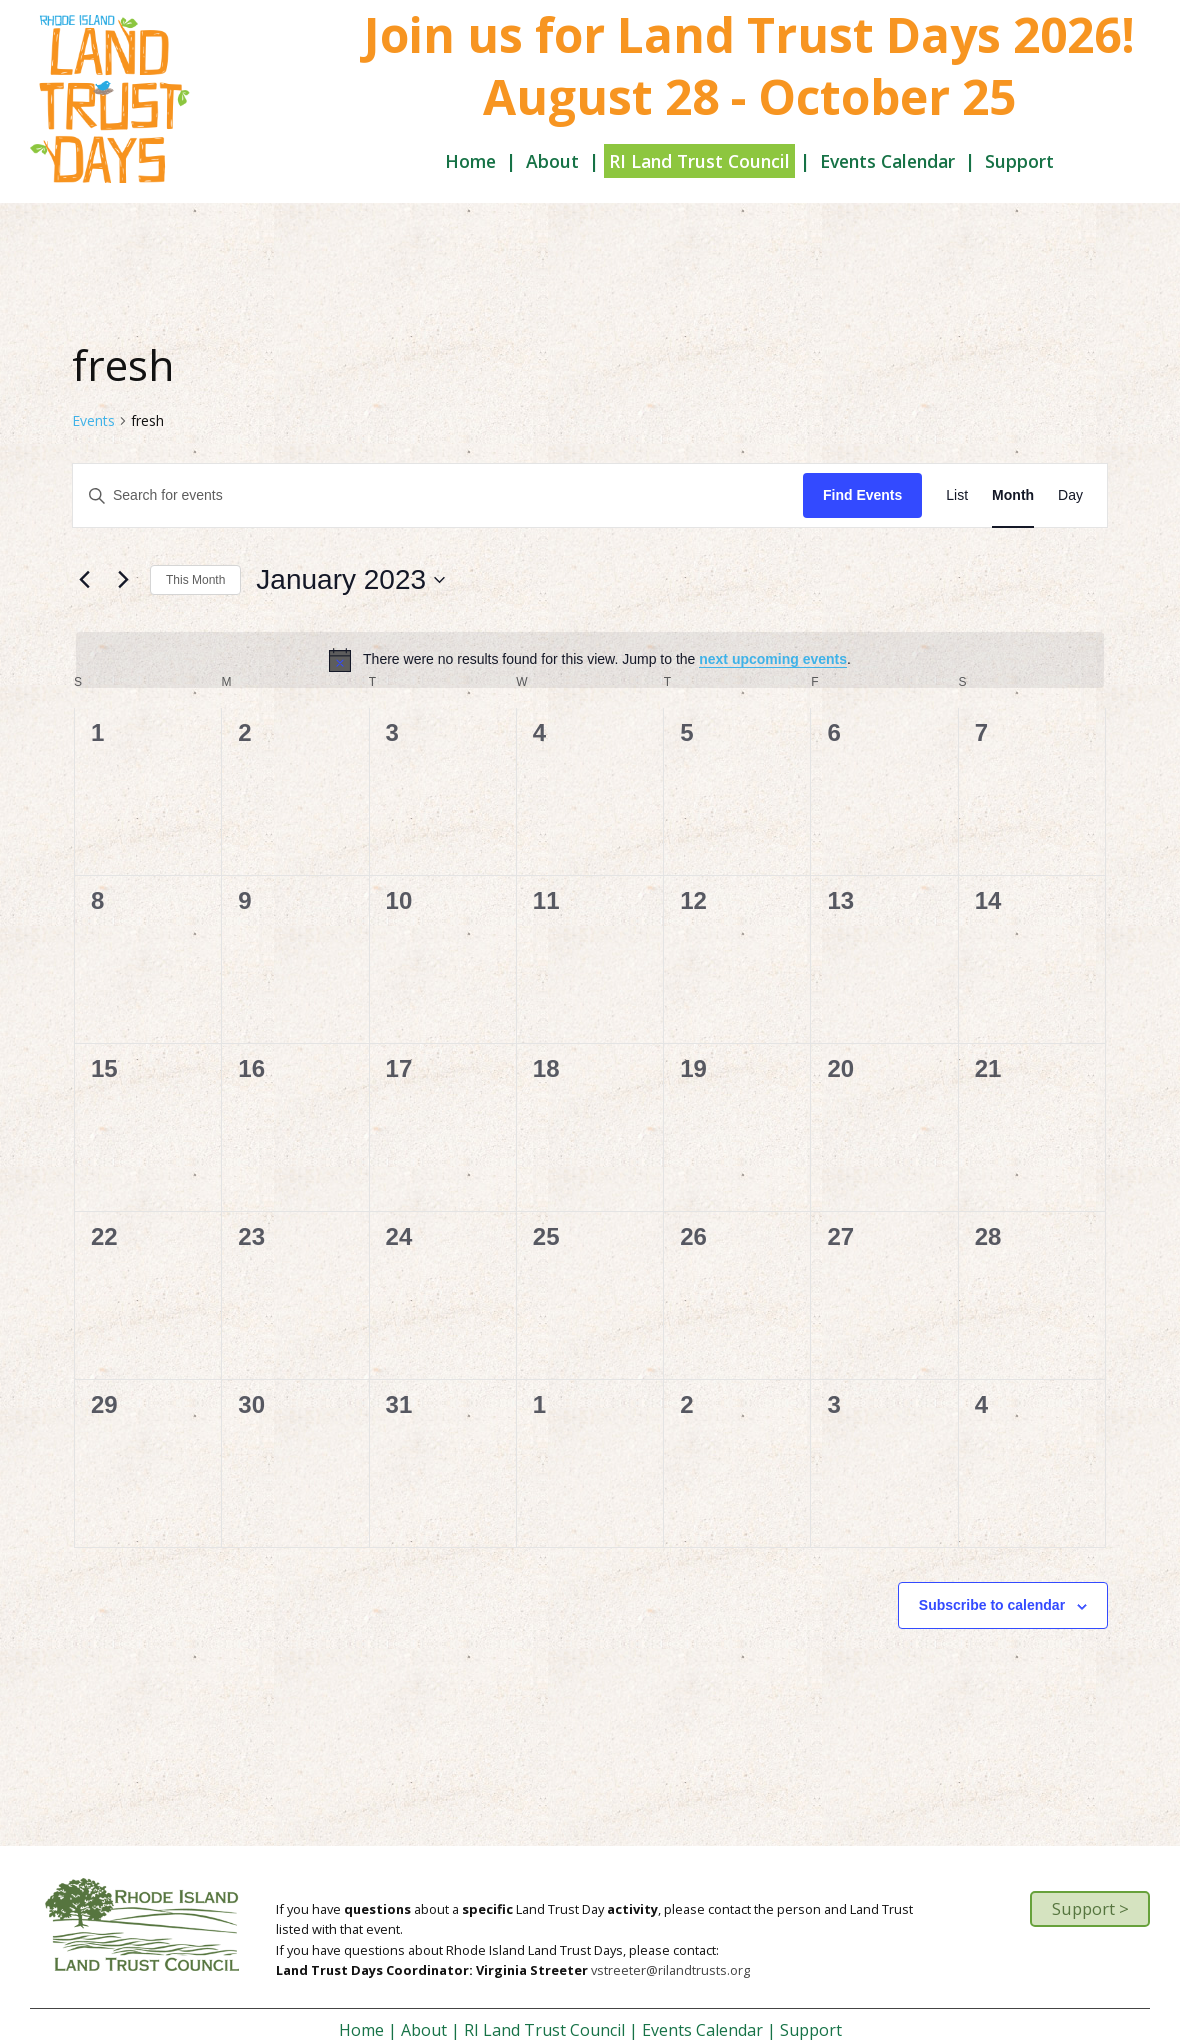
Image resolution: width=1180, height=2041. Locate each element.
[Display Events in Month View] (1013, 495)
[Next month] (123, 580)
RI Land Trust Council (699, 161)
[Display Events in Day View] (1070, 495)
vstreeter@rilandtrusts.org (670, 1970)
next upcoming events (773, 659)
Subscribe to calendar (992, 1605)
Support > (1090, 1908)
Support (1019, 161)
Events (93, 420)
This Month (195, 580)
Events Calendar (887, 161)
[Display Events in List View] (957, 495)
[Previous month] (84, 580)
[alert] (590, 660)
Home (470, 161)
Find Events (862, 495)
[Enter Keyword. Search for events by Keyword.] (438, 495)
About (552, 161)
